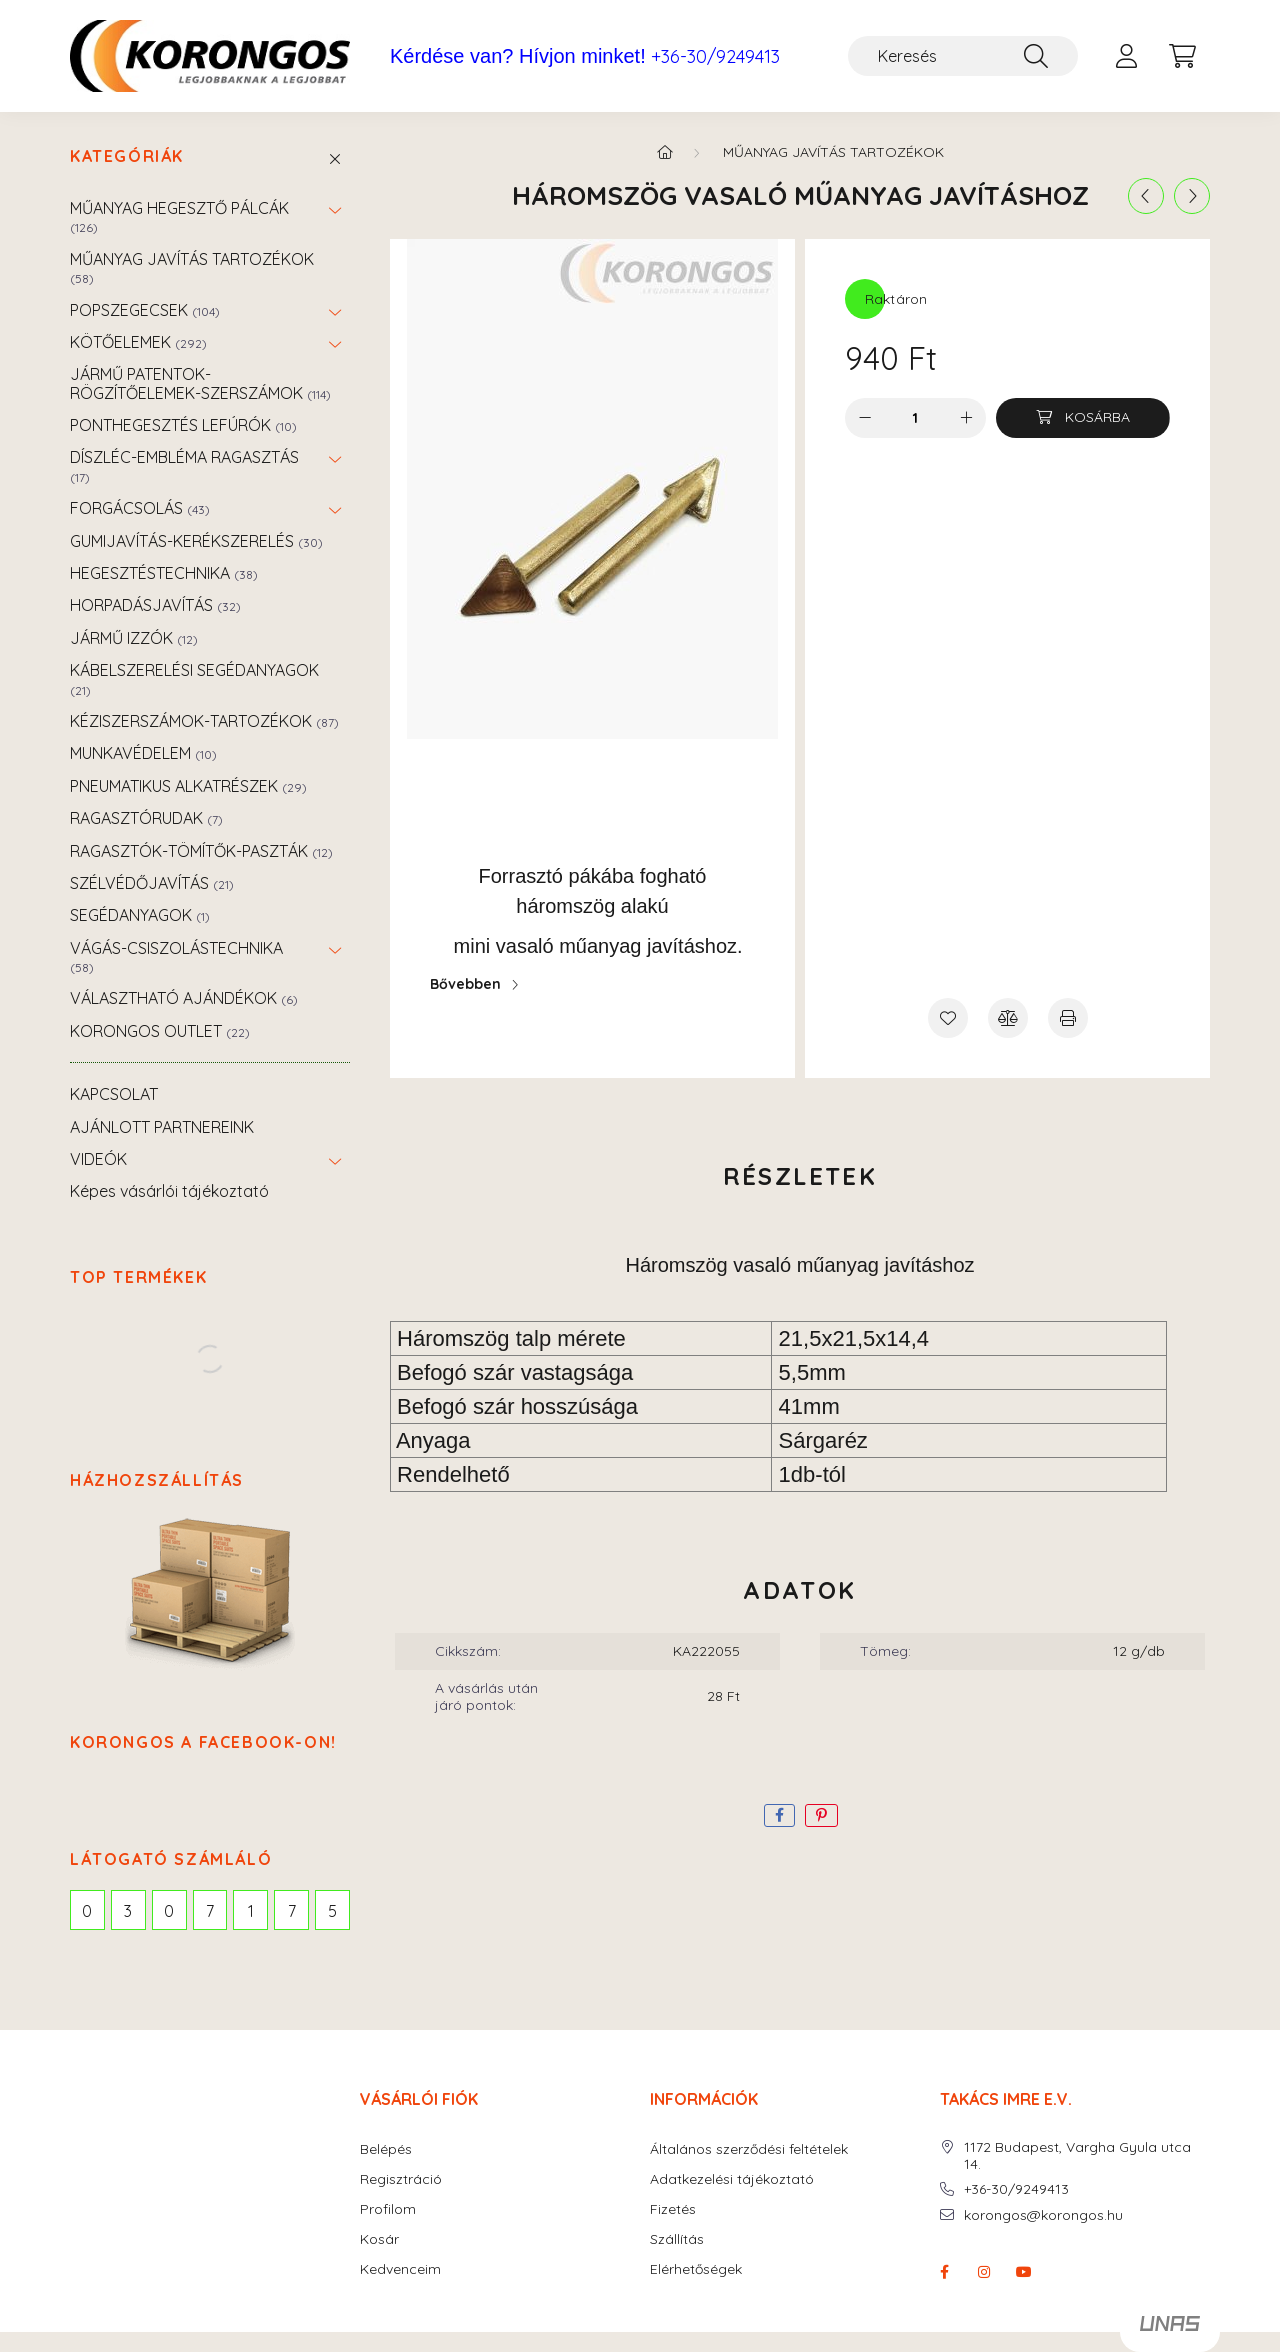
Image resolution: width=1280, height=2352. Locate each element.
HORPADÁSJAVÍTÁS (155, 605)
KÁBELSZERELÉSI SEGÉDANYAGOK (194, 678)
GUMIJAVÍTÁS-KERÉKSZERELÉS (196, 541)
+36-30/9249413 (715, 57)
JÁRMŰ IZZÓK (134, 638)
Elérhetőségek (696, 2269)
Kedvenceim (400, 2269)
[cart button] (1182, 56)
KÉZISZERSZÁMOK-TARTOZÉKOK (204, 721)
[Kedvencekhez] (948, 1018)
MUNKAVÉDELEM (143, 753)
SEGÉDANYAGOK (140, 915)
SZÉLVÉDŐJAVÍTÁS (152, 883)
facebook (944, 2272)
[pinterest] (821, 1815)
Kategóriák (127, 156)
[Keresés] (963, 56)
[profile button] (1126, 56)
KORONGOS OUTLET (160, 1031)
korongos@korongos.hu (1043, 2215)
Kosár (379, 2239)
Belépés (386, 2149)
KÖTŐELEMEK (138, 342)
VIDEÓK (98, 1159)
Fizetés (673, 2209)
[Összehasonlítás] (1008, 1018)
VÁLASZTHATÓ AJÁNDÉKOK (184, 998)
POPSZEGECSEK (145, 310)
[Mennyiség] (915, 418)
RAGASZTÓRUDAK (146, 818)
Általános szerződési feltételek (749, 2149)
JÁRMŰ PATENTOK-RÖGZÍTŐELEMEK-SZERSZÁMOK (200, 383)
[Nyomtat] (1068, 1018)
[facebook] (779, 1815)
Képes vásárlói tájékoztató (169, 1191)
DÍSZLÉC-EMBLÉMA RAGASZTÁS (184, 465)
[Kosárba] (1083, 418)
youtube (1024, 2272)
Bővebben (465, 984)
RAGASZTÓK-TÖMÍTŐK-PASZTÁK (201, 851)
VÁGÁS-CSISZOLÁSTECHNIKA (176, 956)
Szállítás (677, 2239)
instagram (984, 2272)
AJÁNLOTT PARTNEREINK (162, 1127)
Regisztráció (401, 2179)
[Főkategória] (665, 152)
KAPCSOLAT (114, 1094)
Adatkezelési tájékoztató (732, 2179)
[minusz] (865, 418)
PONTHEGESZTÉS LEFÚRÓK (183, 425)
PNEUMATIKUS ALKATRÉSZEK (188, 786)
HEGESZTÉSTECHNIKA (164, 573)
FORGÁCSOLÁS (140, 508)
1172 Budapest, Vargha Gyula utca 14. (1077, 2156)
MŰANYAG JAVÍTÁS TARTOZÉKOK (192, 267)
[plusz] (966, 418)
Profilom (388, 2209)
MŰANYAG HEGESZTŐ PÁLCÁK (179, 216)
